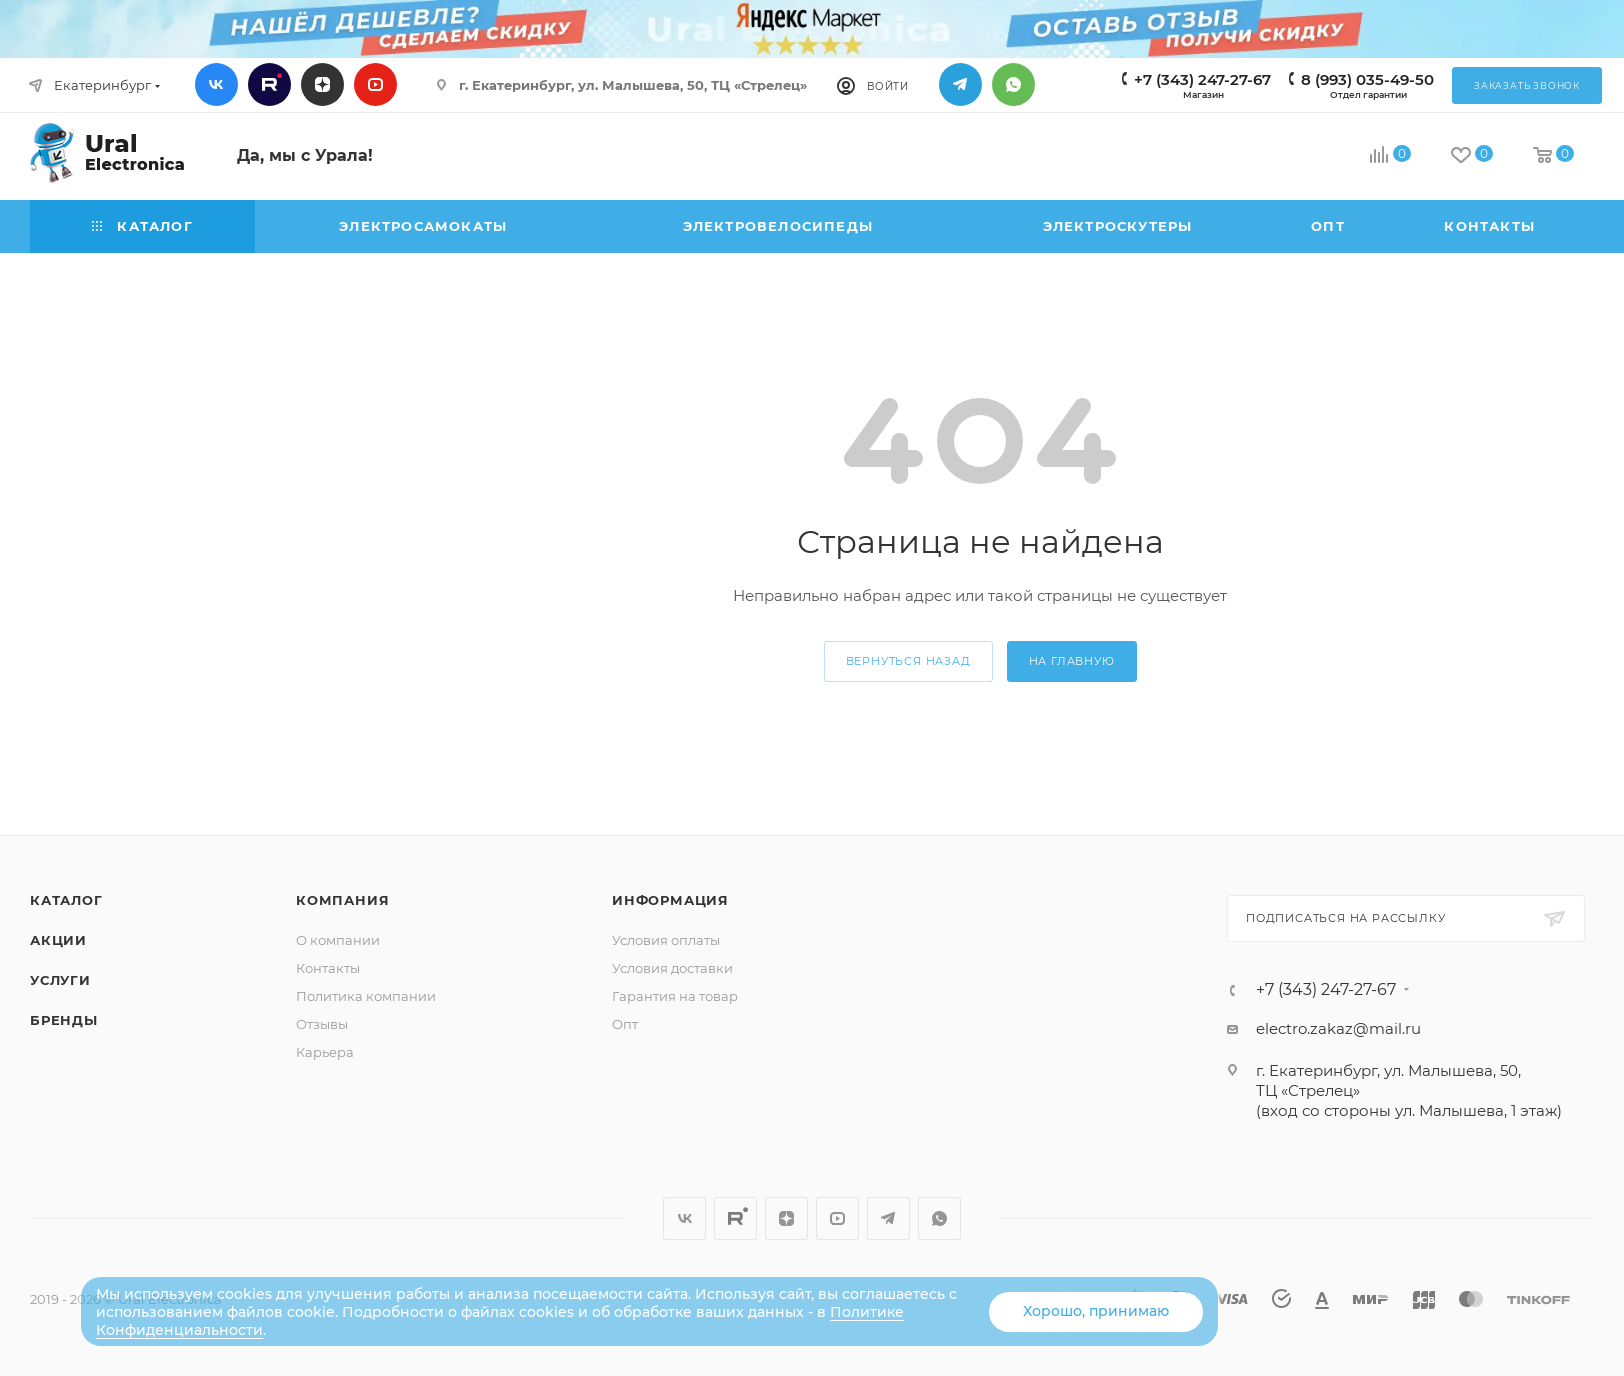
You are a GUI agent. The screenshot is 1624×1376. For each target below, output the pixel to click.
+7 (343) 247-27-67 (1202, 79)
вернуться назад (908, 661)
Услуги (60, 980)
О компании (338, 940)
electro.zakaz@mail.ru (1338, 1028)
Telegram (960, 84)
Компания (342, 900)
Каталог (66, 900)
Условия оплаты (666, 940)
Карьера (325, 1052)
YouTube (375, 84)
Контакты (328, 968)
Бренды (64, 1020)
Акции (58, 940)
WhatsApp (1013, 84)
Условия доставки (672, 968)
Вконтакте (216, 84)
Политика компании (366, 996)
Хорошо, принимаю (1096, 1311)
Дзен (322, 84)
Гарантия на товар (675, 996)
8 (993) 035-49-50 (1367, 79)
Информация (670, 900)
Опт (625, 1024)
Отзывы (322, 1024)
